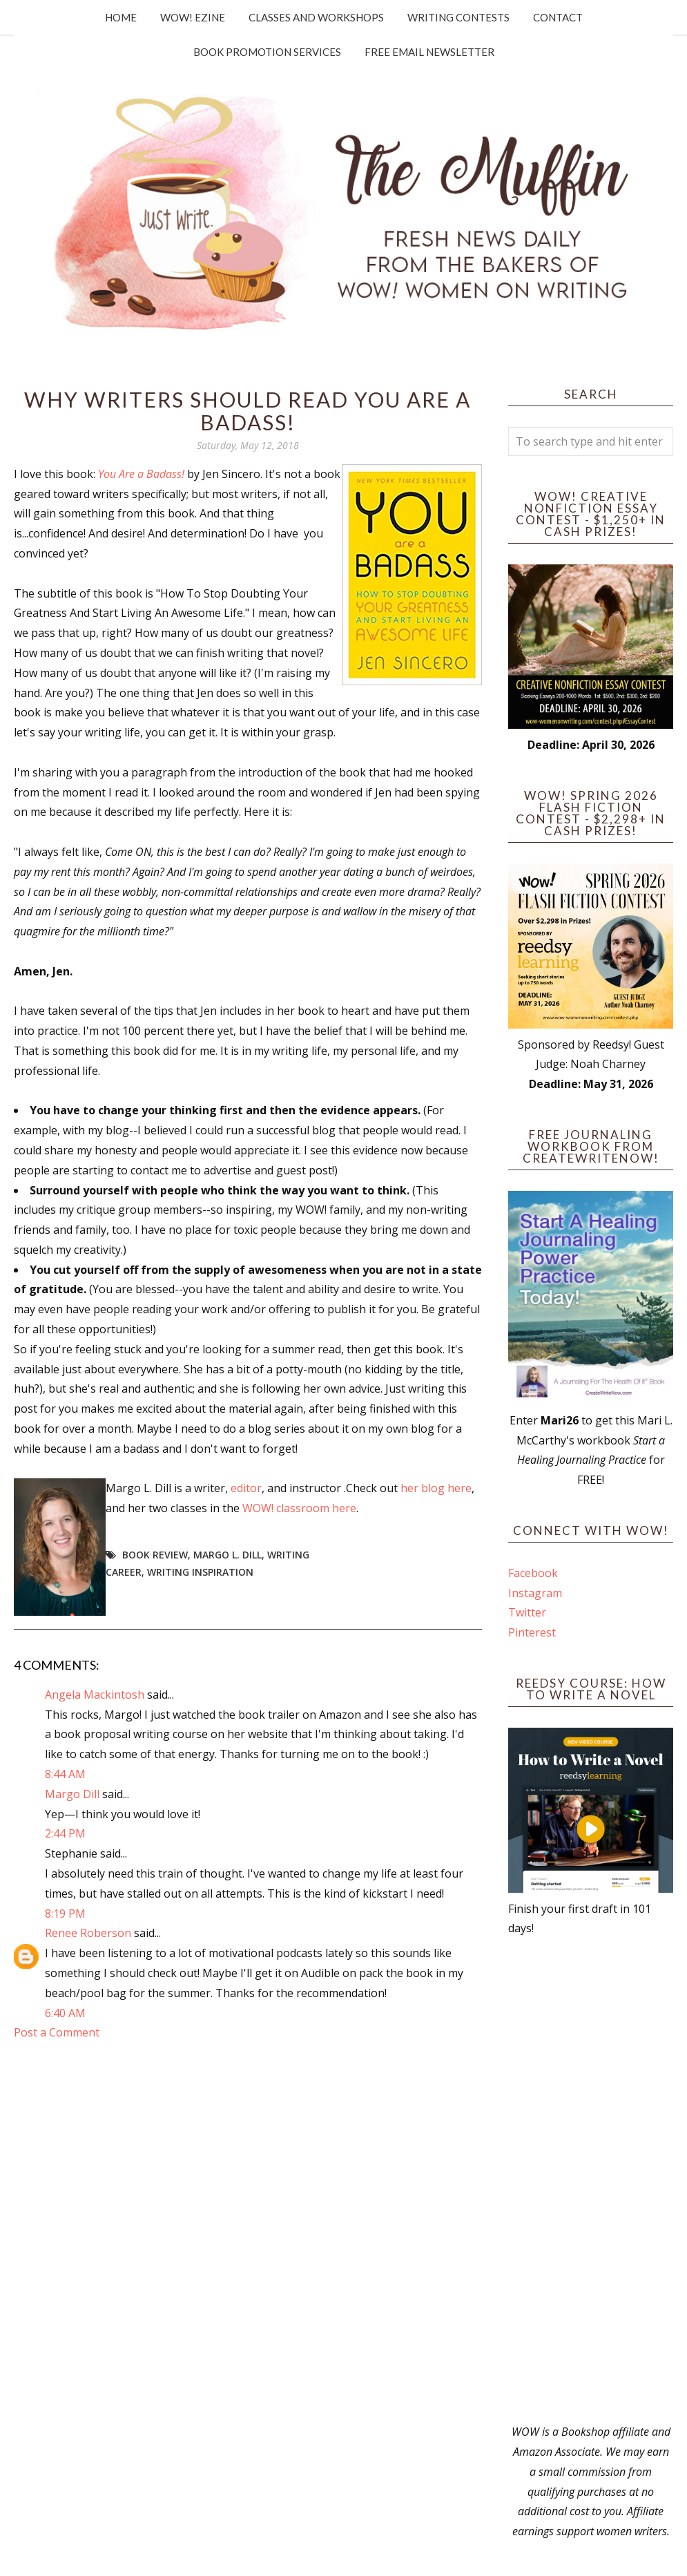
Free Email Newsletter (429, 52)
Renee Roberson (88, 1932)
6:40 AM (65, 2013)
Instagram (535, 1593)
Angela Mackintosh (94, 1694)
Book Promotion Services (267, 52)
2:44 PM (65, 1833)
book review (155, 1554)
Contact (558, 17)
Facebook (533, 1573)
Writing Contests (458, 17)
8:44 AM (65, 1774)
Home (121, 17)
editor (246, 1488)
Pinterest (532, 1632)
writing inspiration (200, 1571)
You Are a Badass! (141, 473)
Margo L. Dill (227, 1554)
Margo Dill (72, 1794)
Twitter (527, 1612)
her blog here (436, 1488)
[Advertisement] (590, 2180)
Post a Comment (56, 2032)
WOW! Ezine (192, 17)
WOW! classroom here (299, 1508)
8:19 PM (65, 1913)
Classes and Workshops (316, 17)
